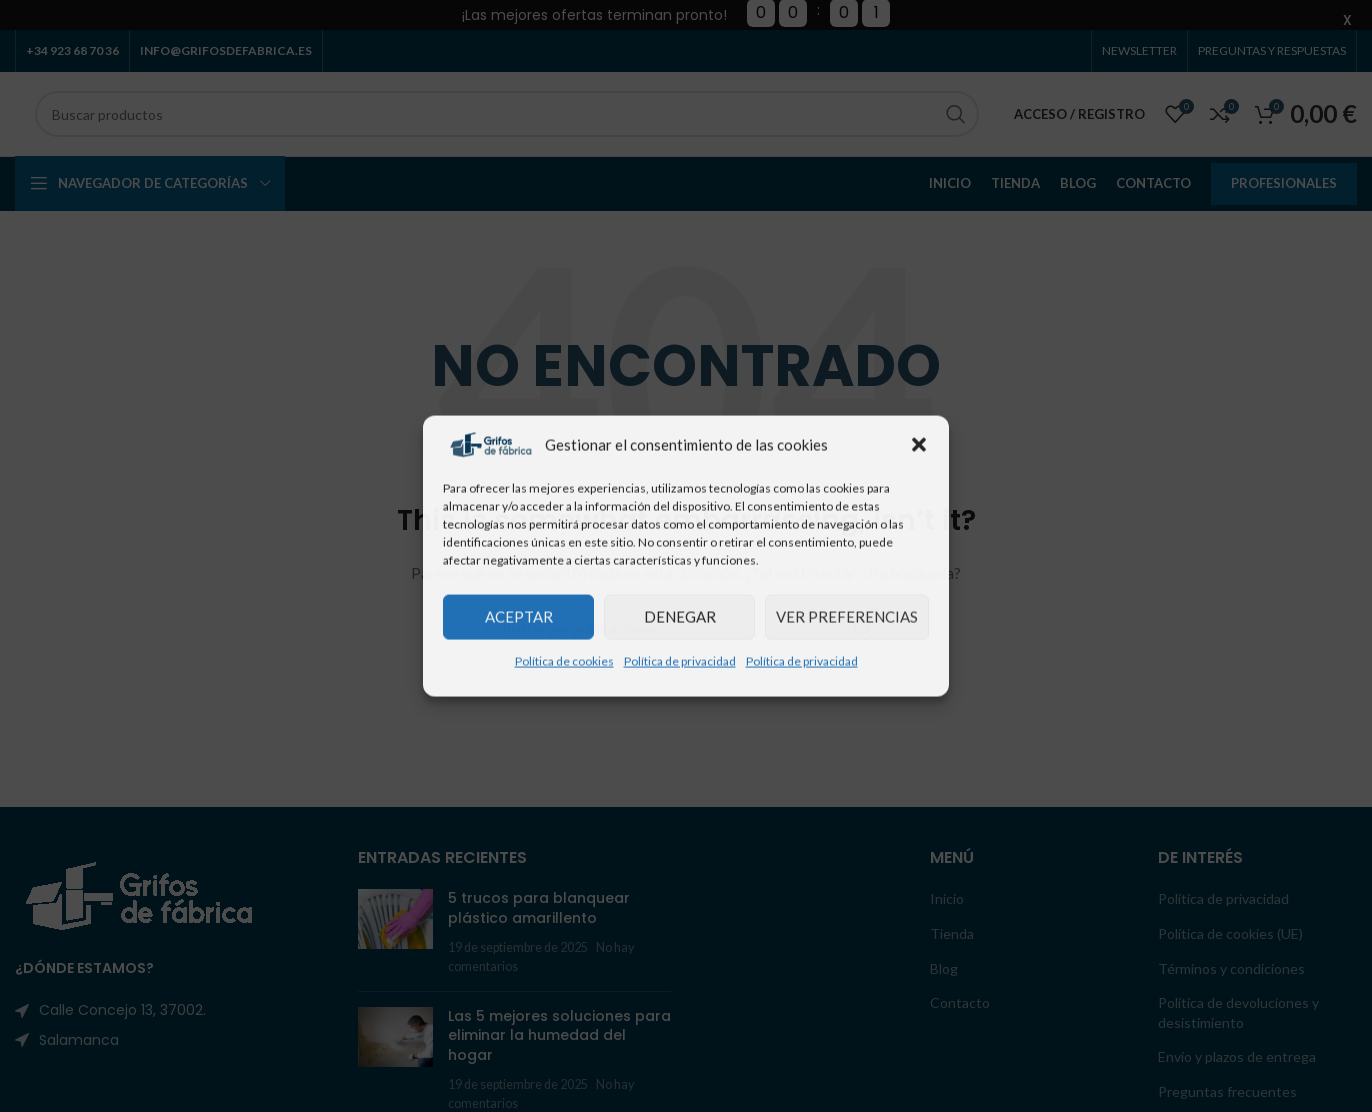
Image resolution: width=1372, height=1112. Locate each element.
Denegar (680, 617)
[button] (919, 445)
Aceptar (519, 617)
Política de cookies (564, 660)
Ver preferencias (847, 617)
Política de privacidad (680, 660)
